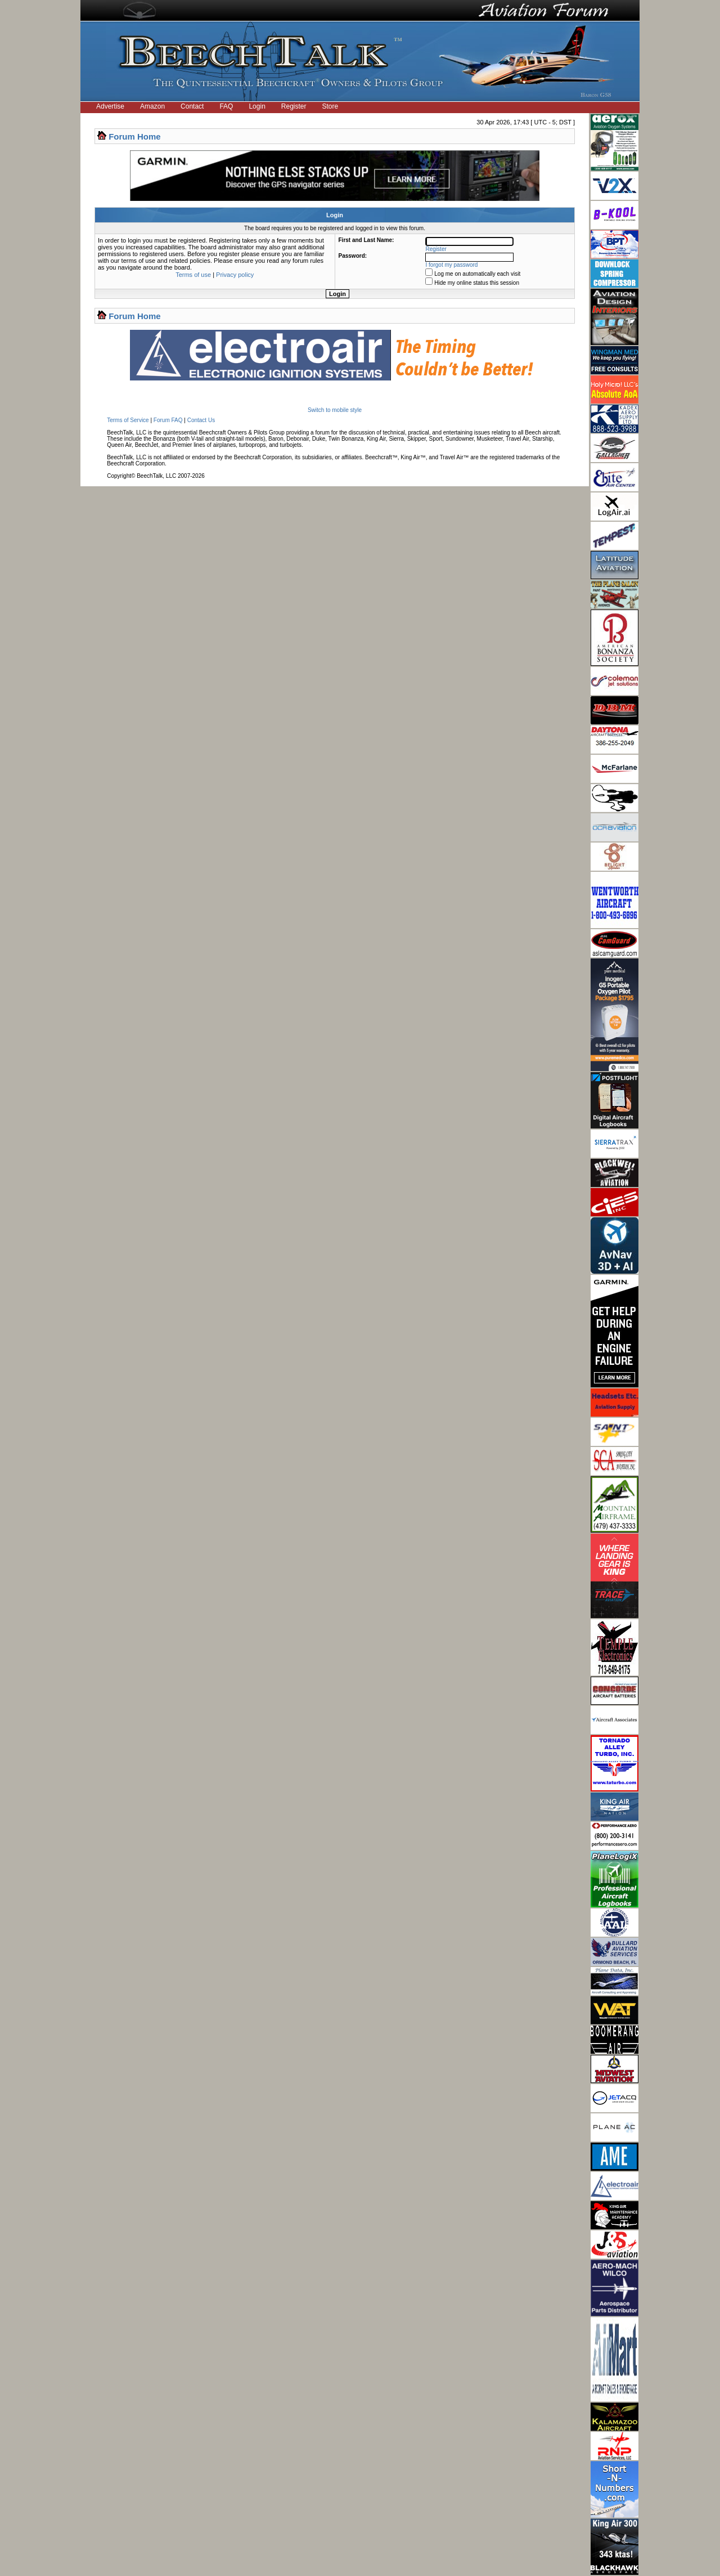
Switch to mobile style (335, 410)
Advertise (110, 106)
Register (294, 106)
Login (257, 106)
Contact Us (201, 420)
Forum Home (135, 136)
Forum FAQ (168, 420)
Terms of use (193, 274)
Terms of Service (127, 420)
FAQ (226, 106)
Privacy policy (235, 274)
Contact (192, 106)
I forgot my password (452, 265)
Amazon (152, 106)
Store (330, 106)
